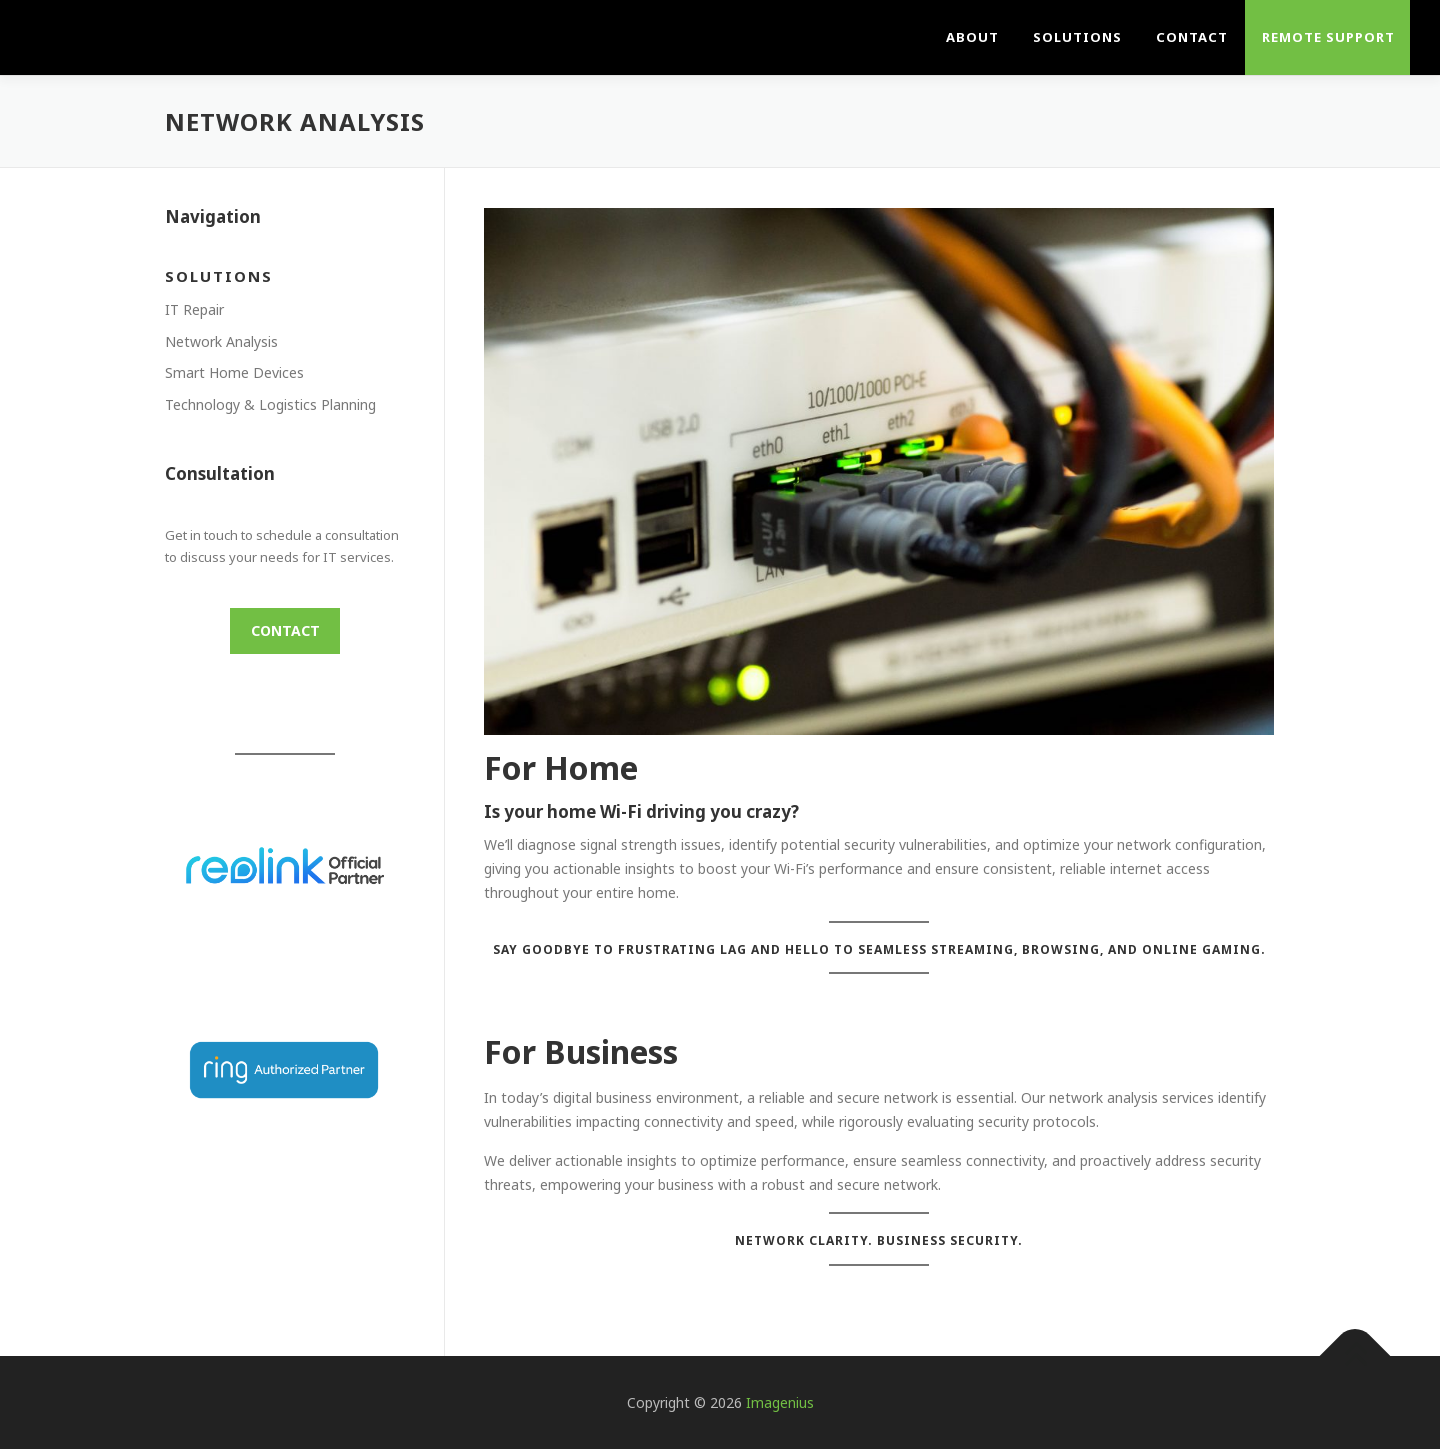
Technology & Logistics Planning (270, 404)
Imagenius (780, 1402)
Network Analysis (221, 341)
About (972, 37)
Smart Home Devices (234, 372)
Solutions (1077, 37)
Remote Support (1328, 37)
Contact (1192, 37)
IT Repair (194, 309)
